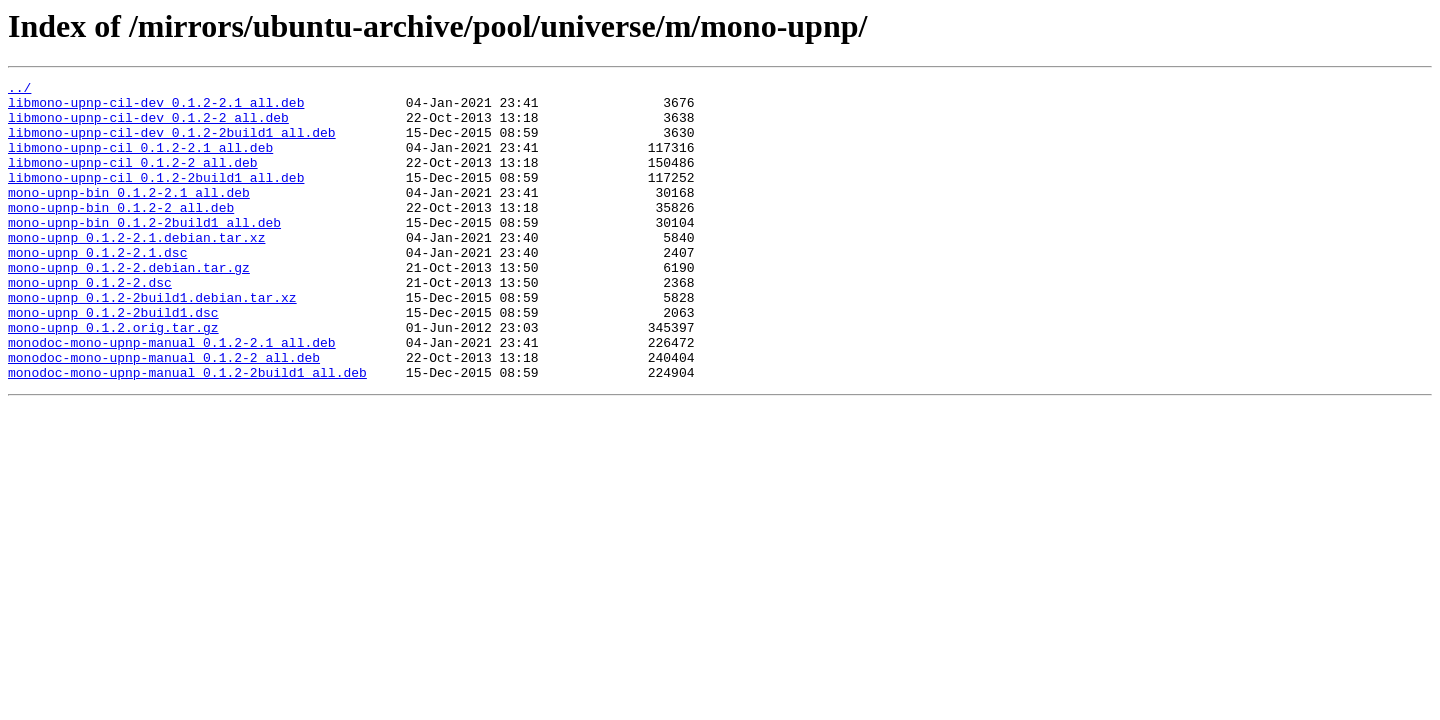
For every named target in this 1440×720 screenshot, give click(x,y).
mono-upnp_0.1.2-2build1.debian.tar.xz (152, 342)
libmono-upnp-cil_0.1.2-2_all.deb (133, 180)
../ (19, 90)
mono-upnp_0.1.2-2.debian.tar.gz (129, 306)
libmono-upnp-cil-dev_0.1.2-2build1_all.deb (172, 144)
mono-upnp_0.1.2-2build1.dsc (113, 360)
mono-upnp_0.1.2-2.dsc (90, 324)
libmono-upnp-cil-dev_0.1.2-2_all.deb (148, 126)
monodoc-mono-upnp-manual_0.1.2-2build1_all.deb (187, 432)
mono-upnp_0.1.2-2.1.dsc (97, 288)
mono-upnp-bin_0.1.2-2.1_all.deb (129, 216)
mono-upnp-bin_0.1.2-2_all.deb (121, 234)
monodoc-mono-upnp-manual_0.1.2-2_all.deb (164, 414)
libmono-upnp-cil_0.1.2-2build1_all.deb (156, 198)
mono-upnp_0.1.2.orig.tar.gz (113, 378)
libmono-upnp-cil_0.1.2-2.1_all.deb (140, 162)
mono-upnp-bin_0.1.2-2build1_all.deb (144, 252)
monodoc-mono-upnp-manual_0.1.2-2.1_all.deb (172, 396)
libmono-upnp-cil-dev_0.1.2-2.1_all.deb (156, 108)
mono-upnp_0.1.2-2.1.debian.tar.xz (136, 270)
